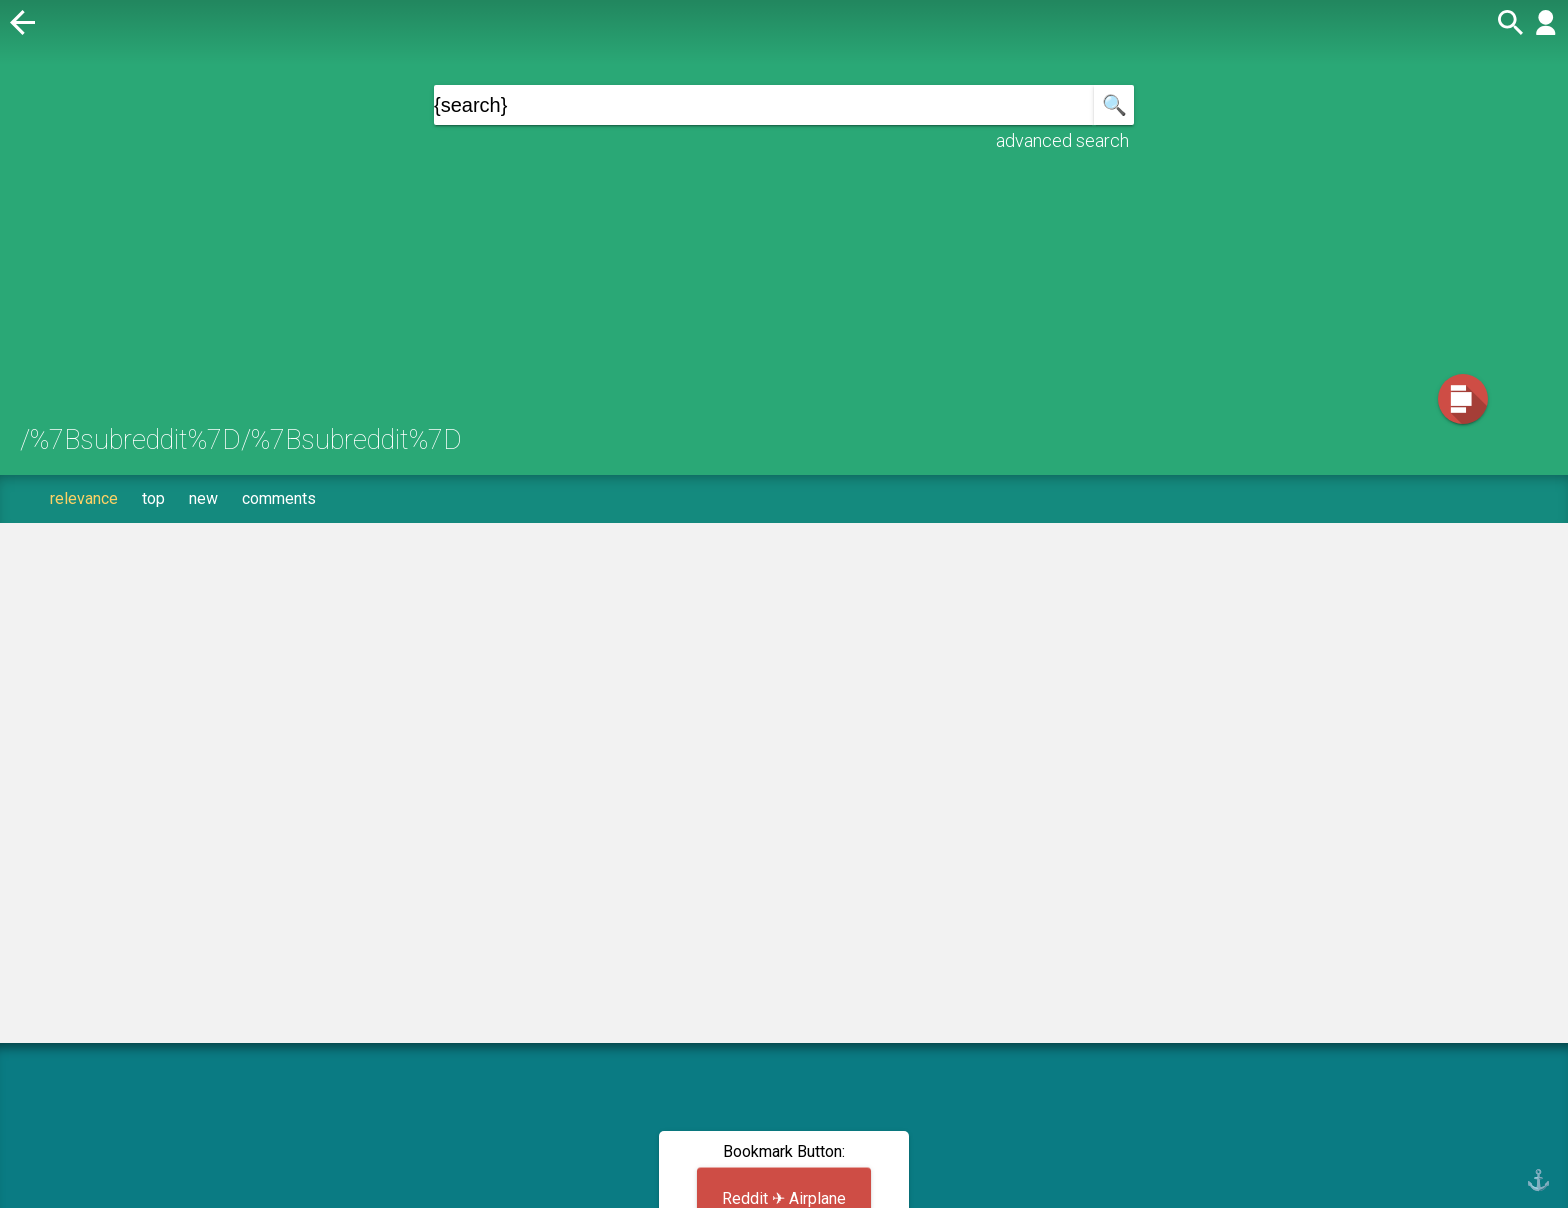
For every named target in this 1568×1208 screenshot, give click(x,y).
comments (279, 498)
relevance (84, 498)
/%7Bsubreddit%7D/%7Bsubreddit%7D (241, 440)
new (203, 498)
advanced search (1062, 140)
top (153, 498)
